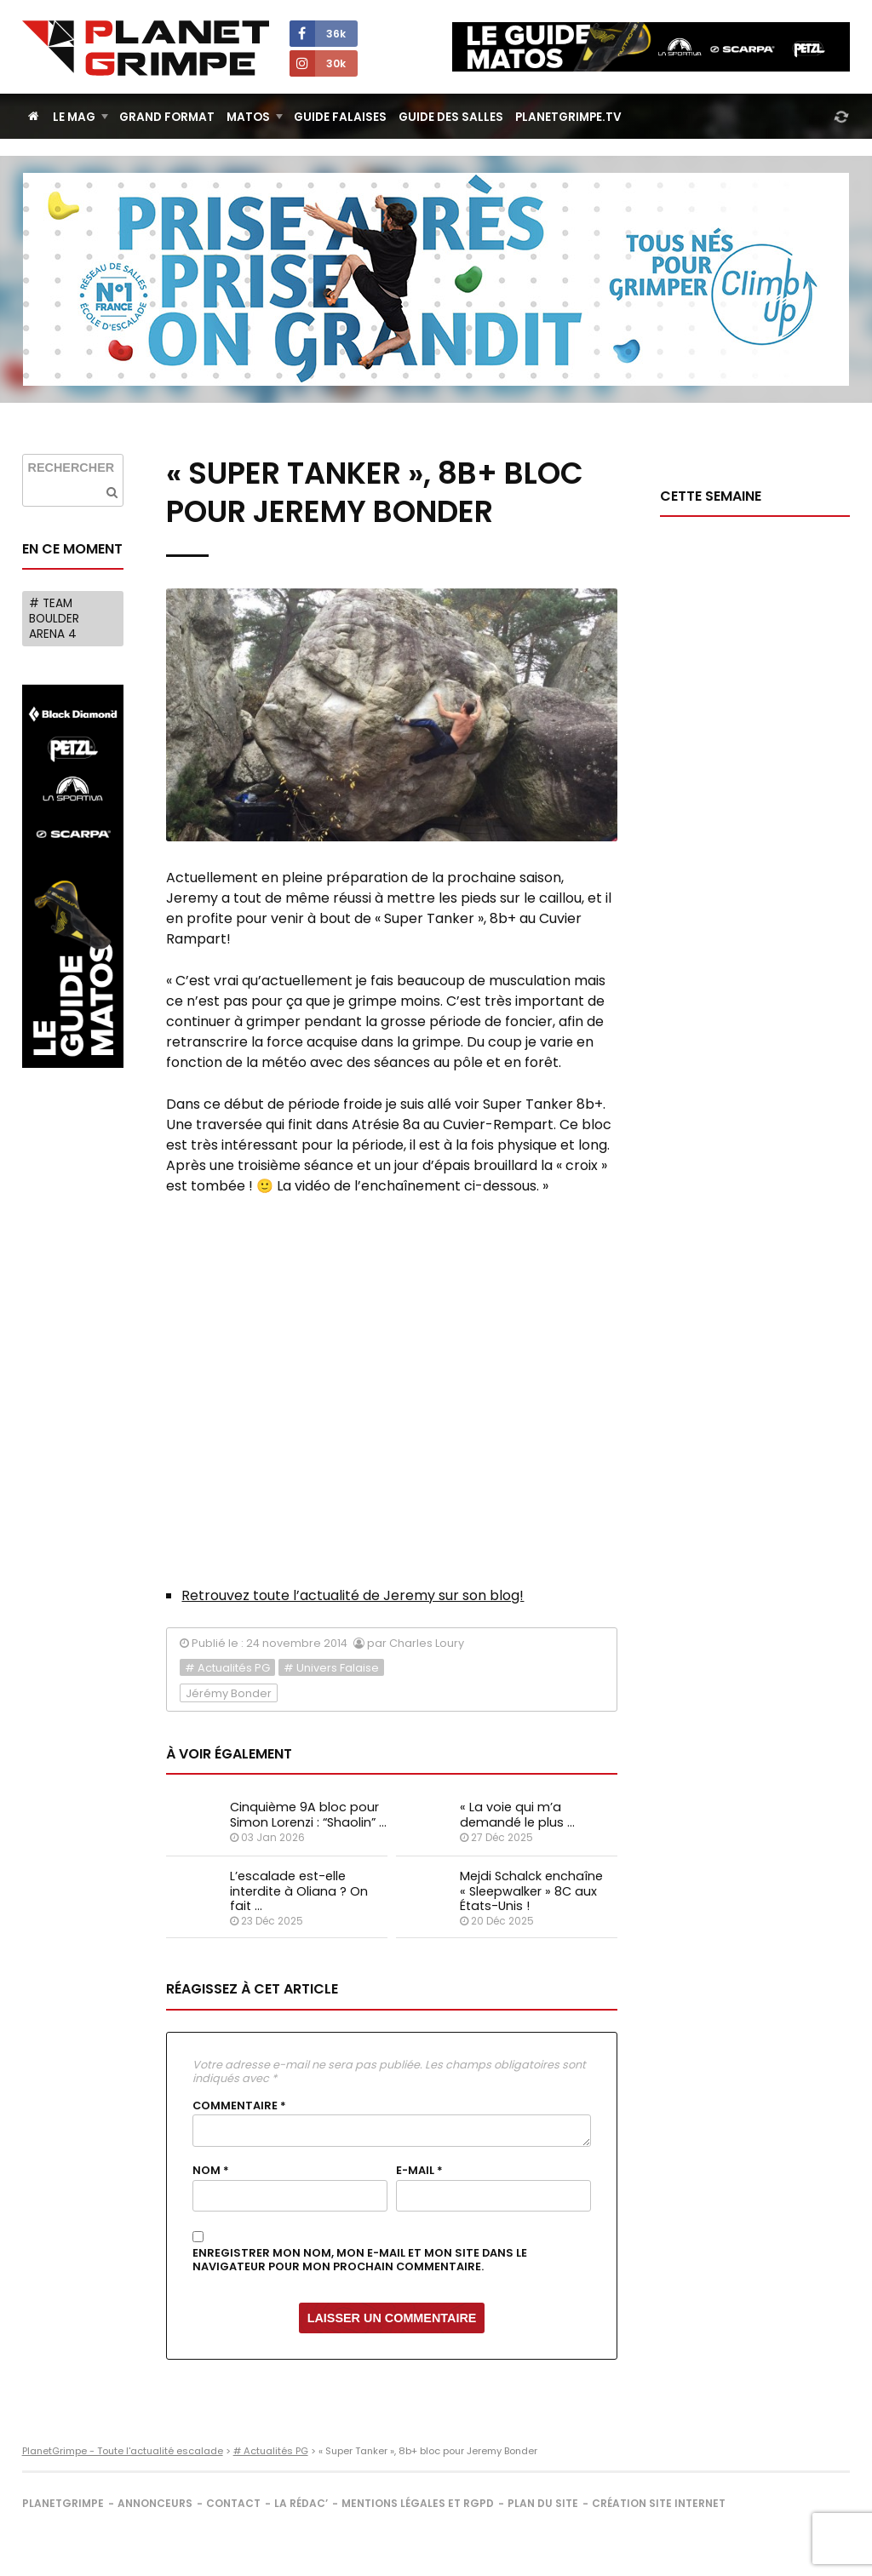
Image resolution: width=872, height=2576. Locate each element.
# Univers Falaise (331, 1668)
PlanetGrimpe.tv (568, 117)
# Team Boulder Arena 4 (54, 618)
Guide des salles (451, 117)
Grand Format (167, 117)
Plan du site (543, 2503)
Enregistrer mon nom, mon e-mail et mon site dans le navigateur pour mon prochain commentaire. (359, 2260)
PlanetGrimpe (63, 2503)
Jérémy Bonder (229, 1693)
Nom (210, 2170)
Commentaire (239, 2106)
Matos (248, 117)
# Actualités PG (227, 1668)
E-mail (419, 2170)
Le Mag (74, 117)
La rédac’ (301, 2503)
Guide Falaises (340, 117)
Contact (233, 2503)
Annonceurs (155, 2503)
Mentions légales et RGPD (417, 2503)
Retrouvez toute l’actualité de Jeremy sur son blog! (352, 1595)
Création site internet (659, 2503)
